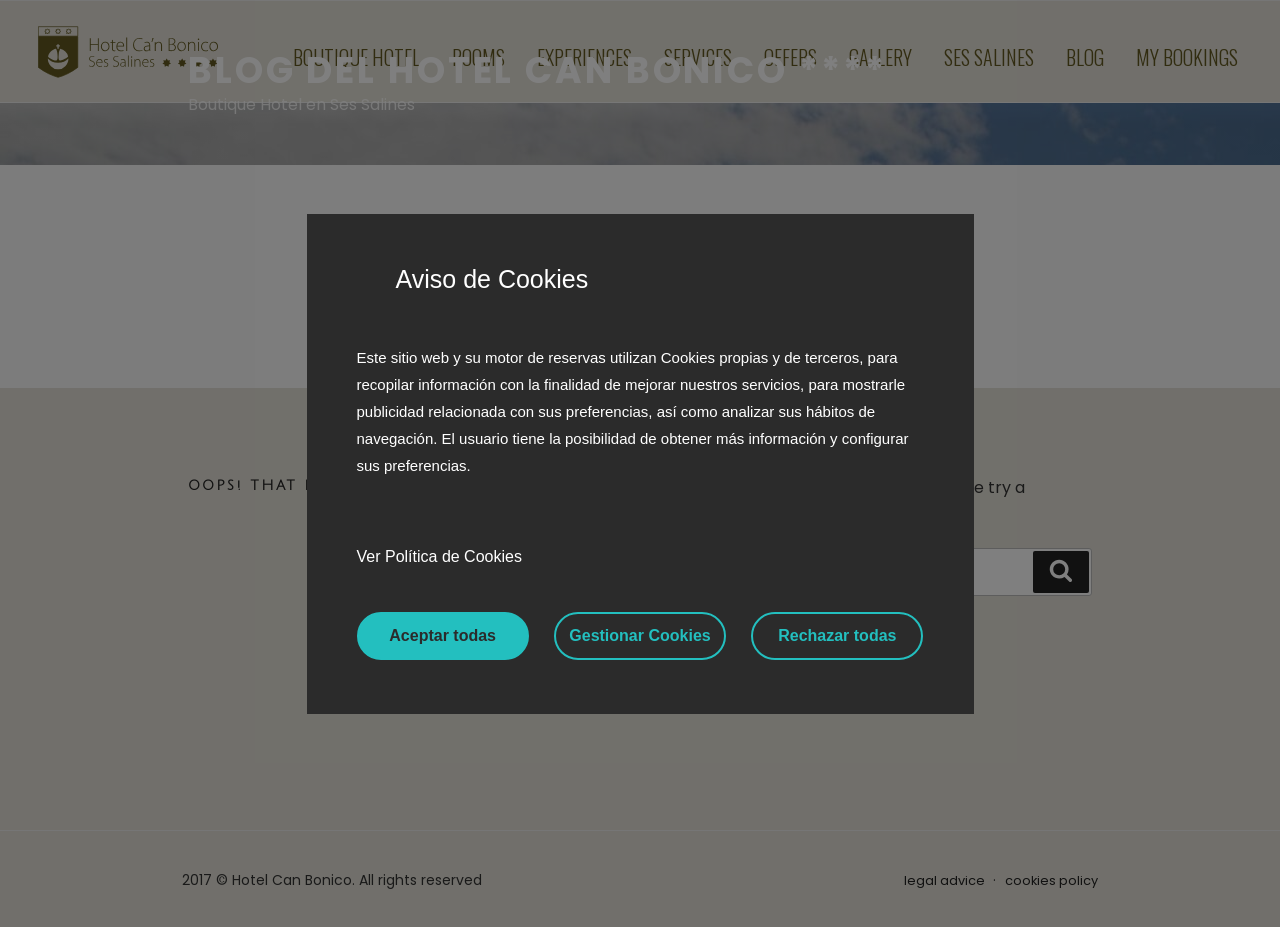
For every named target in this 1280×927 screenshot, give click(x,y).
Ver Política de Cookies (439, 556)
